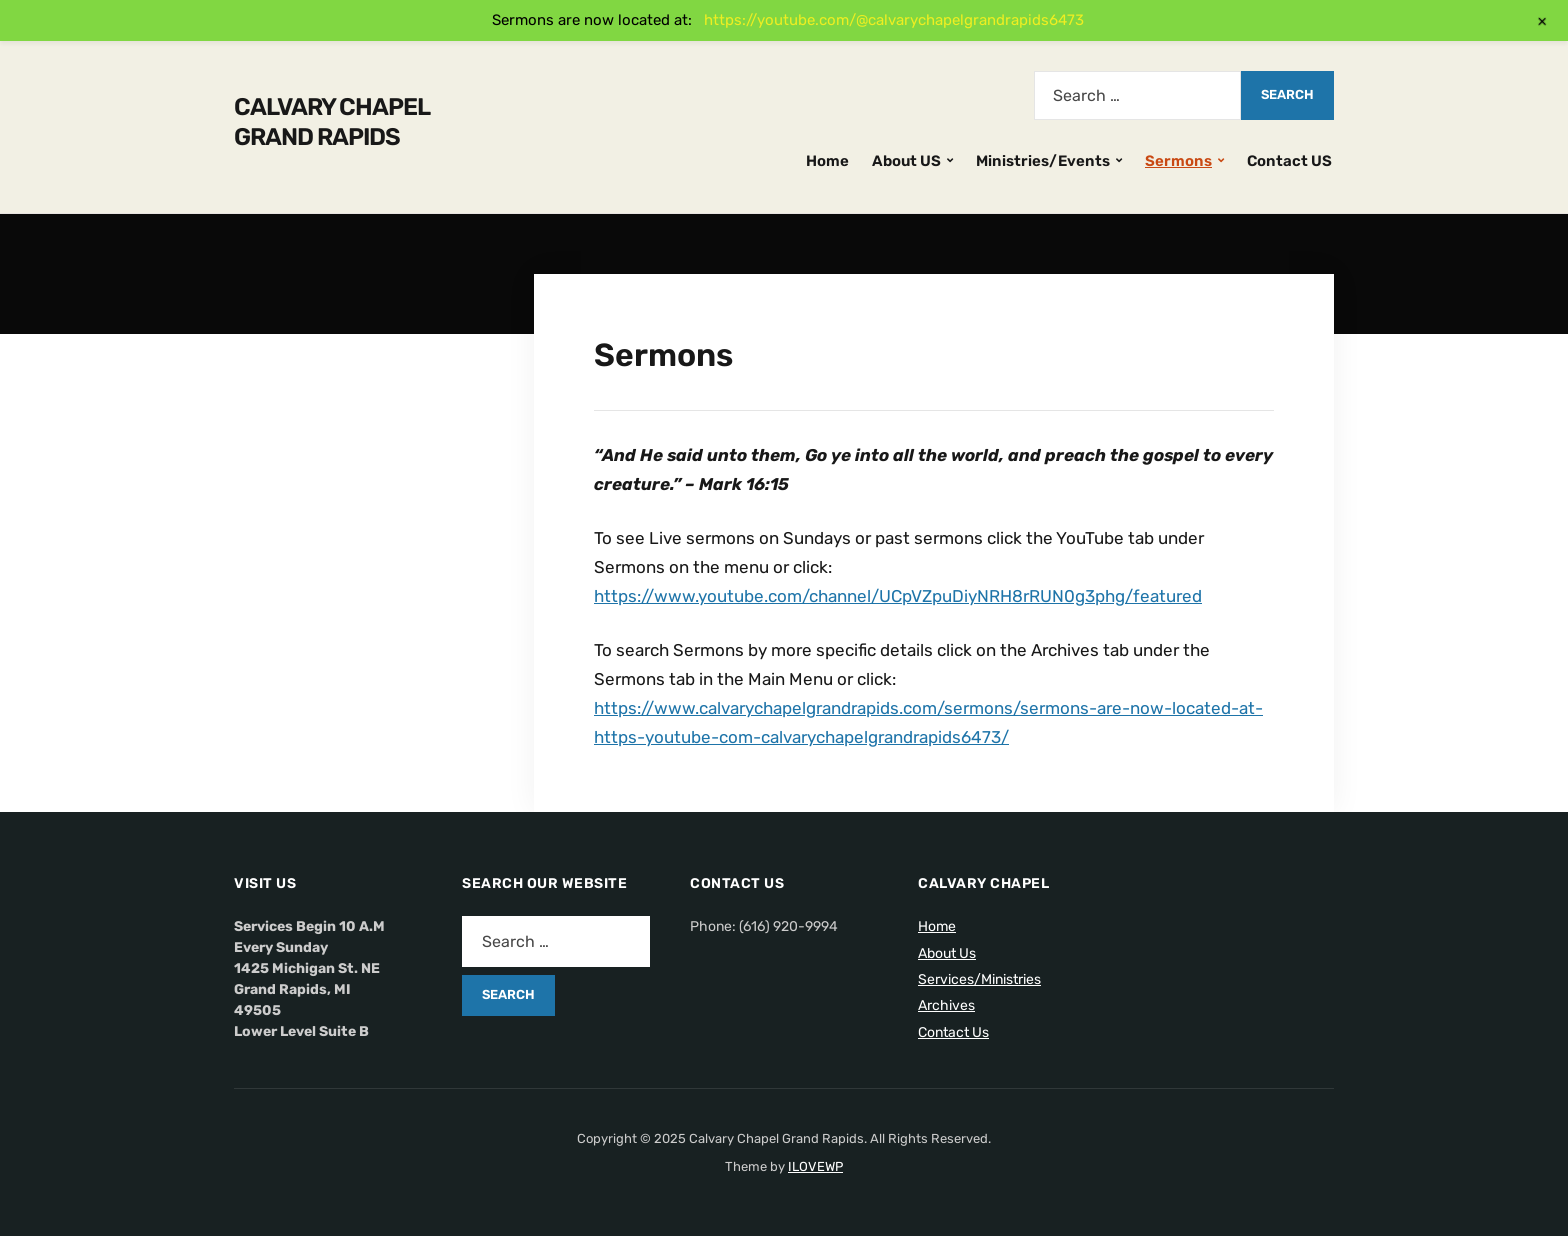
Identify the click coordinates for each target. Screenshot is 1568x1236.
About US (906, 161)
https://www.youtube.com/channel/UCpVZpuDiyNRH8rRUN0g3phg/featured (898, 596)
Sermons (1178, 161)
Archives (946, 1005)
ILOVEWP (815, 1166)
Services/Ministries (979, 979)
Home (827, 161)
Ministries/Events (1043, 161)
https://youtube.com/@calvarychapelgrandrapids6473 (894, 20)
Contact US (1289, 161)
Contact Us (953, 1032)
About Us (947, 953)
